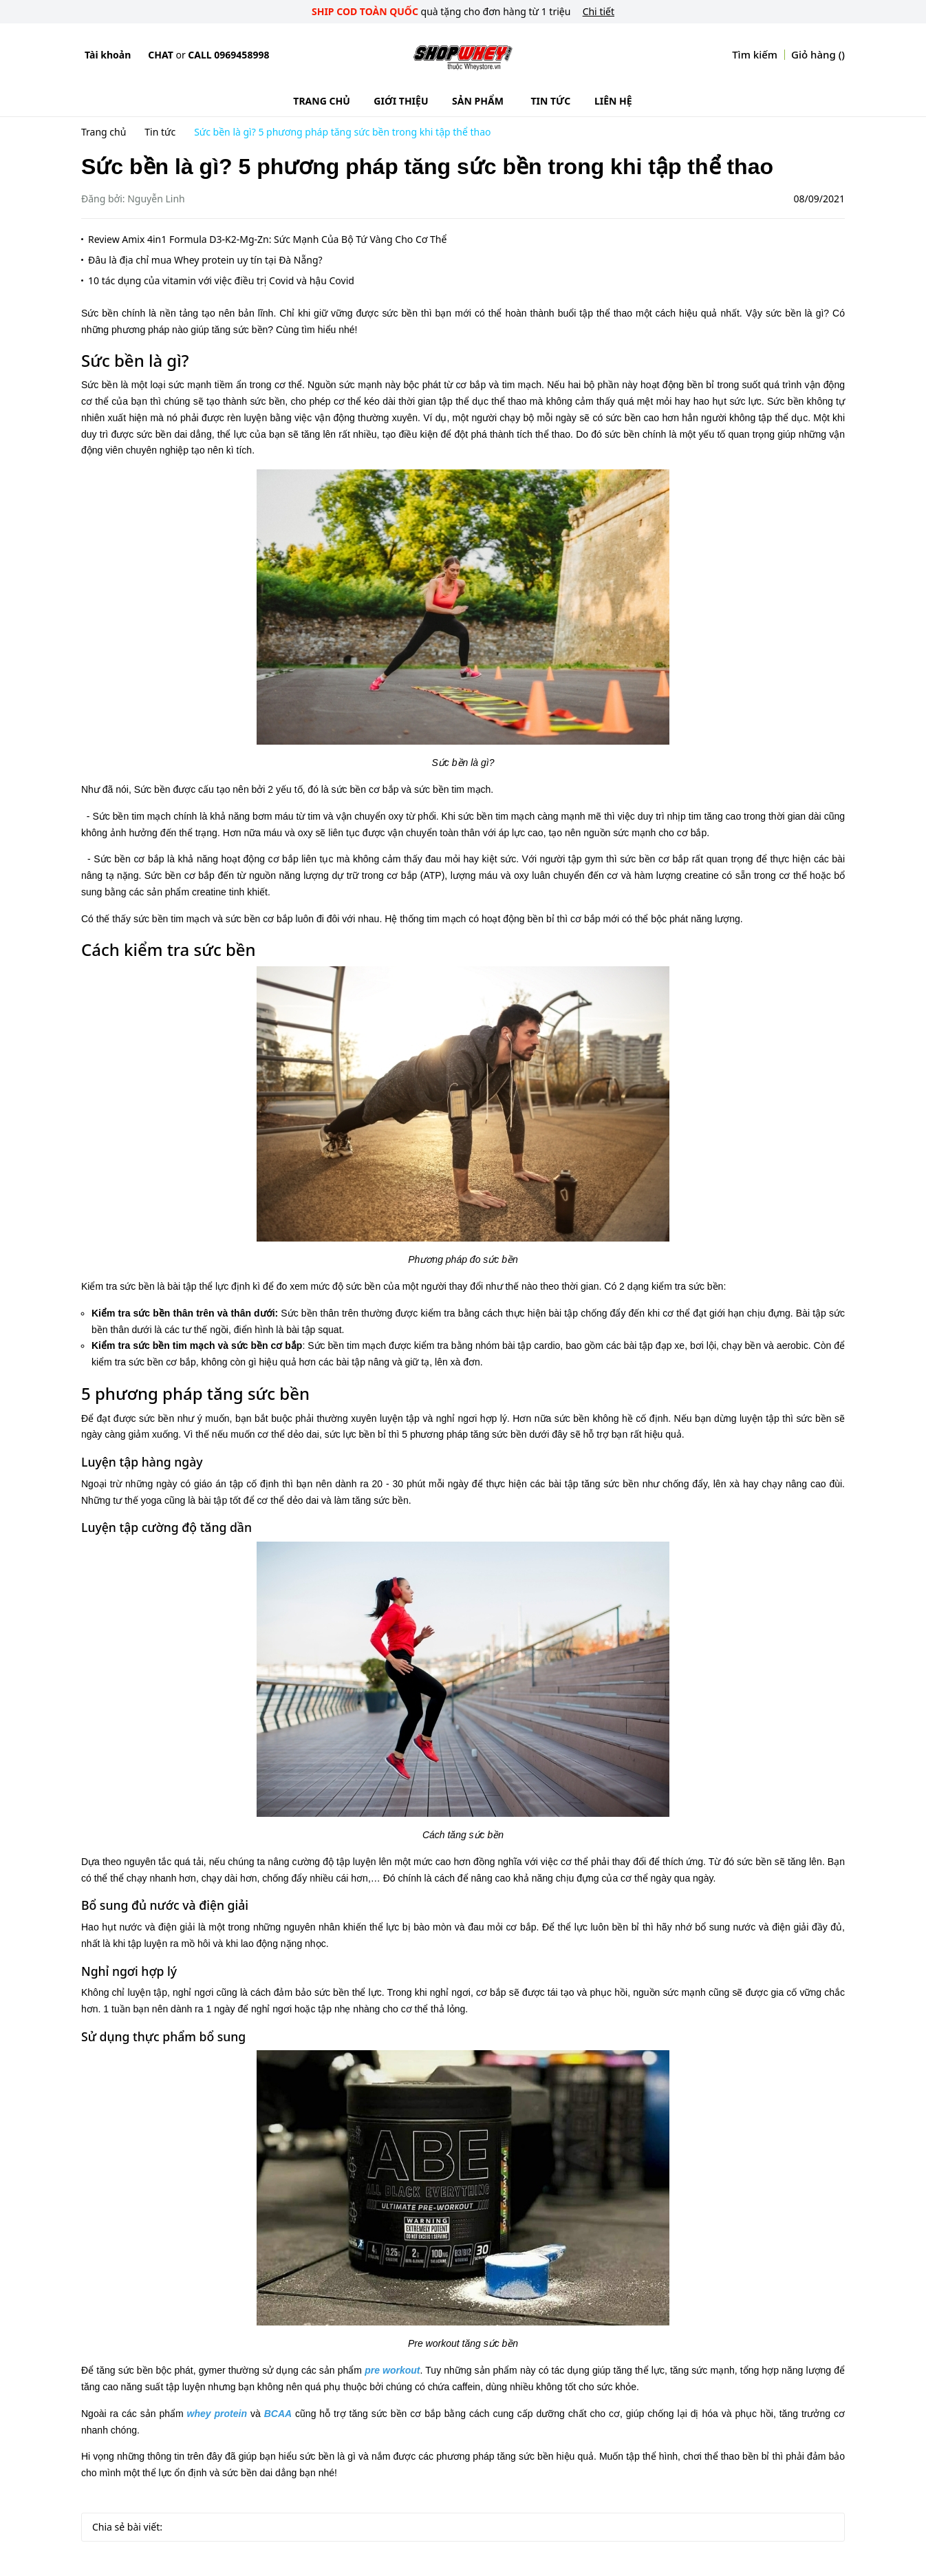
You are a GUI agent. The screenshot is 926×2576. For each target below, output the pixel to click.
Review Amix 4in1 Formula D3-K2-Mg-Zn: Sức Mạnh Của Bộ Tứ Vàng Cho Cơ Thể (267, 239)
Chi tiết (598, 11)
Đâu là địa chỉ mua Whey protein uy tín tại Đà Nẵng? (205, 259)
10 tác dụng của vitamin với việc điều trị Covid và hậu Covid (221, 280)
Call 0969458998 (228, 54)
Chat (160, 54)
